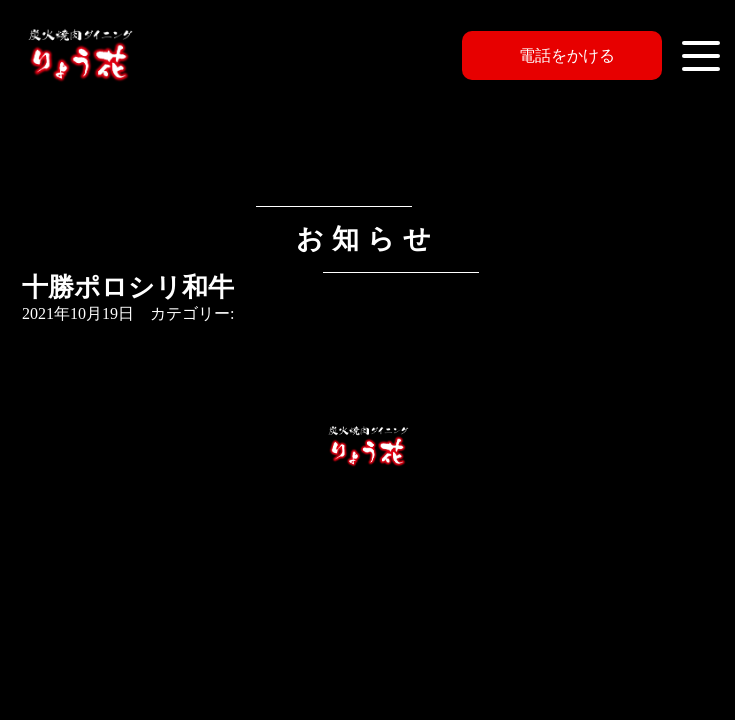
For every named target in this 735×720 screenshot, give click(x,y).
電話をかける (567, 55)
